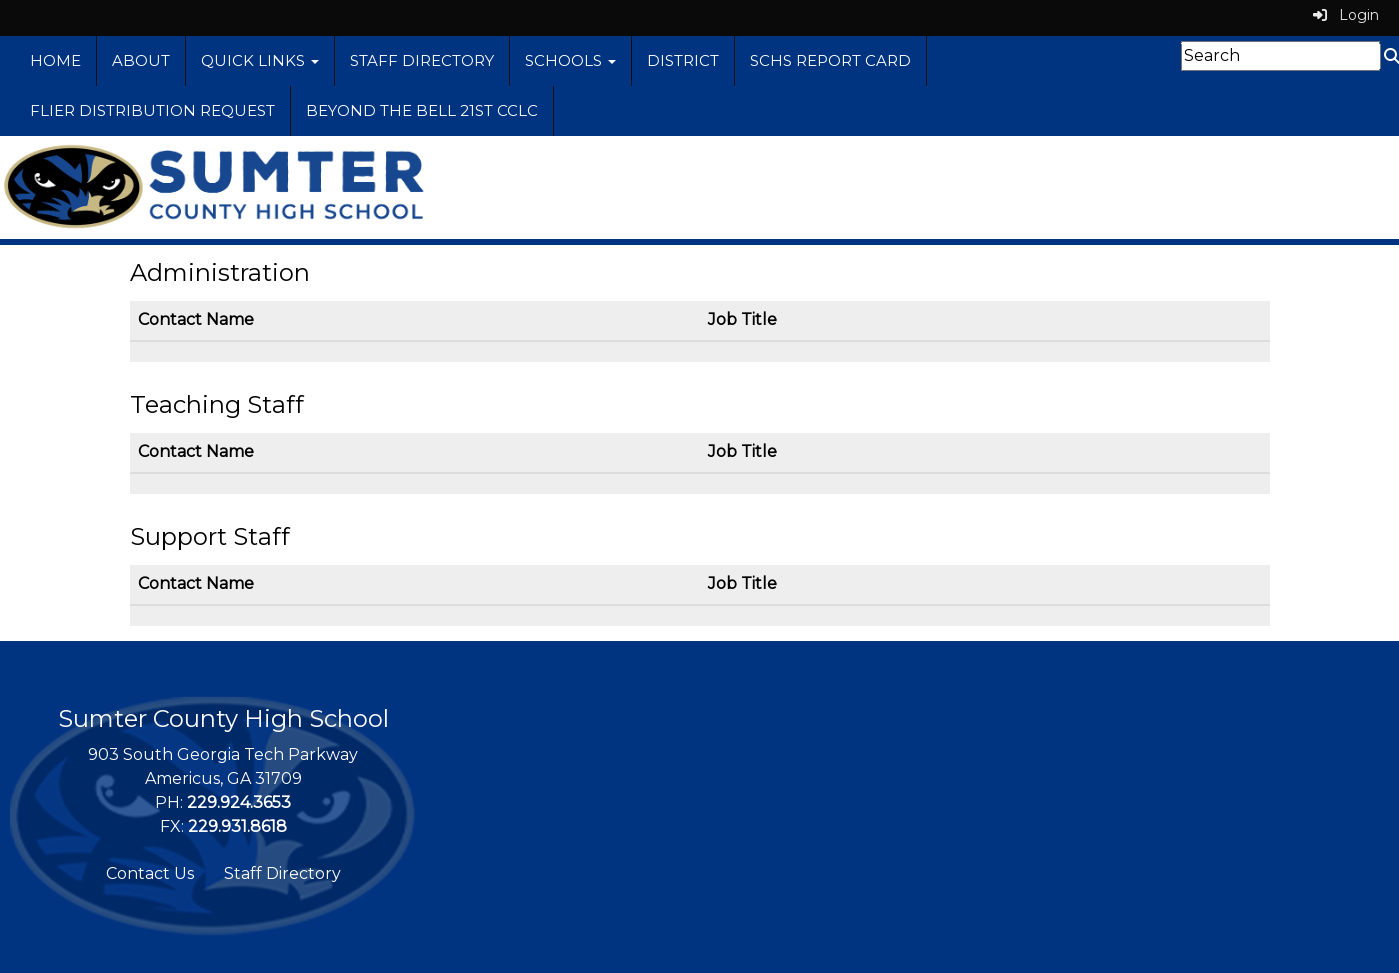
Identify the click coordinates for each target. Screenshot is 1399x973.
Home (55, 60)
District (683, 60)
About (141, 60)
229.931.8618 (237, 826)
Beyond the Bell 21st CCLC (422, 110)
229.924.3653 (239, 802)
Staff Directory (422, 60)
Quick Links (260, 60)
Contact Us (150, 873)
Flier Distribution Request (152, 110)
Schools (570, 60)
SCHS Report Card (830, 60)
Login (1346, 15)
